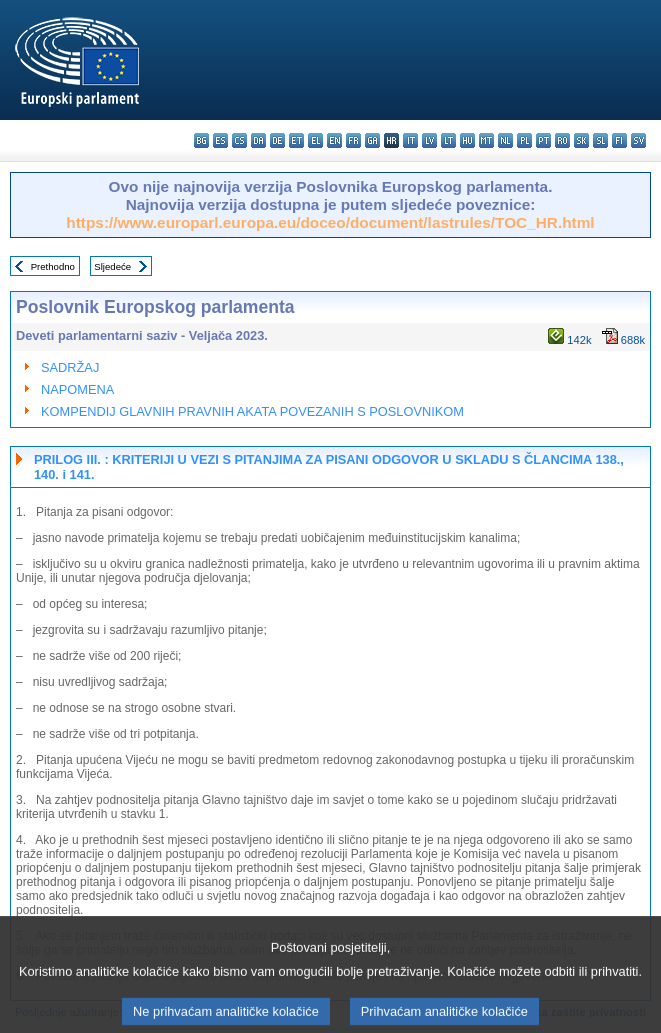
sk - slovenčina (581, 140)
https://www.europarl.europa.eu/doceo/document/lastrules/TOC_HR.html (330, 222)
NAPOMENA (77, 389)
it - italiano (410, 140)
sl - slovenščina (600, 140)
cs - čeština (239, 140)
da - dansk (258, 140)
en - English (334, 140)
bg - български (201, 140)
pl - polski (524, 140)
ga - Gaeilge (372, 140)
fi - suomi (619, 140)
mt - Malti (486, 140)
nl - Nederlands (505, 140)
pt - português (543, 140)
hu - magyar (467, 140)
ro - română (562, 140)
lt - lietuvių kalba (448, 140)
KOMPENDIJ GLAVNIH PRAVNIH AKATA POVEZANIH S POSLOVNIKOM (252, 411)
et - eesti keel (296, 140)
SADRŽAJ (70, 367)
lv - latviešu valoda (429, 140)
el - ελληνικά (315, 140)
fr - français (353, 140)
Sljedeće (112, 266)
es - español (220, 140)
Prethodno (53, 266)
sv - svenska (638, 140)
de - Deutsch (277, 140)
